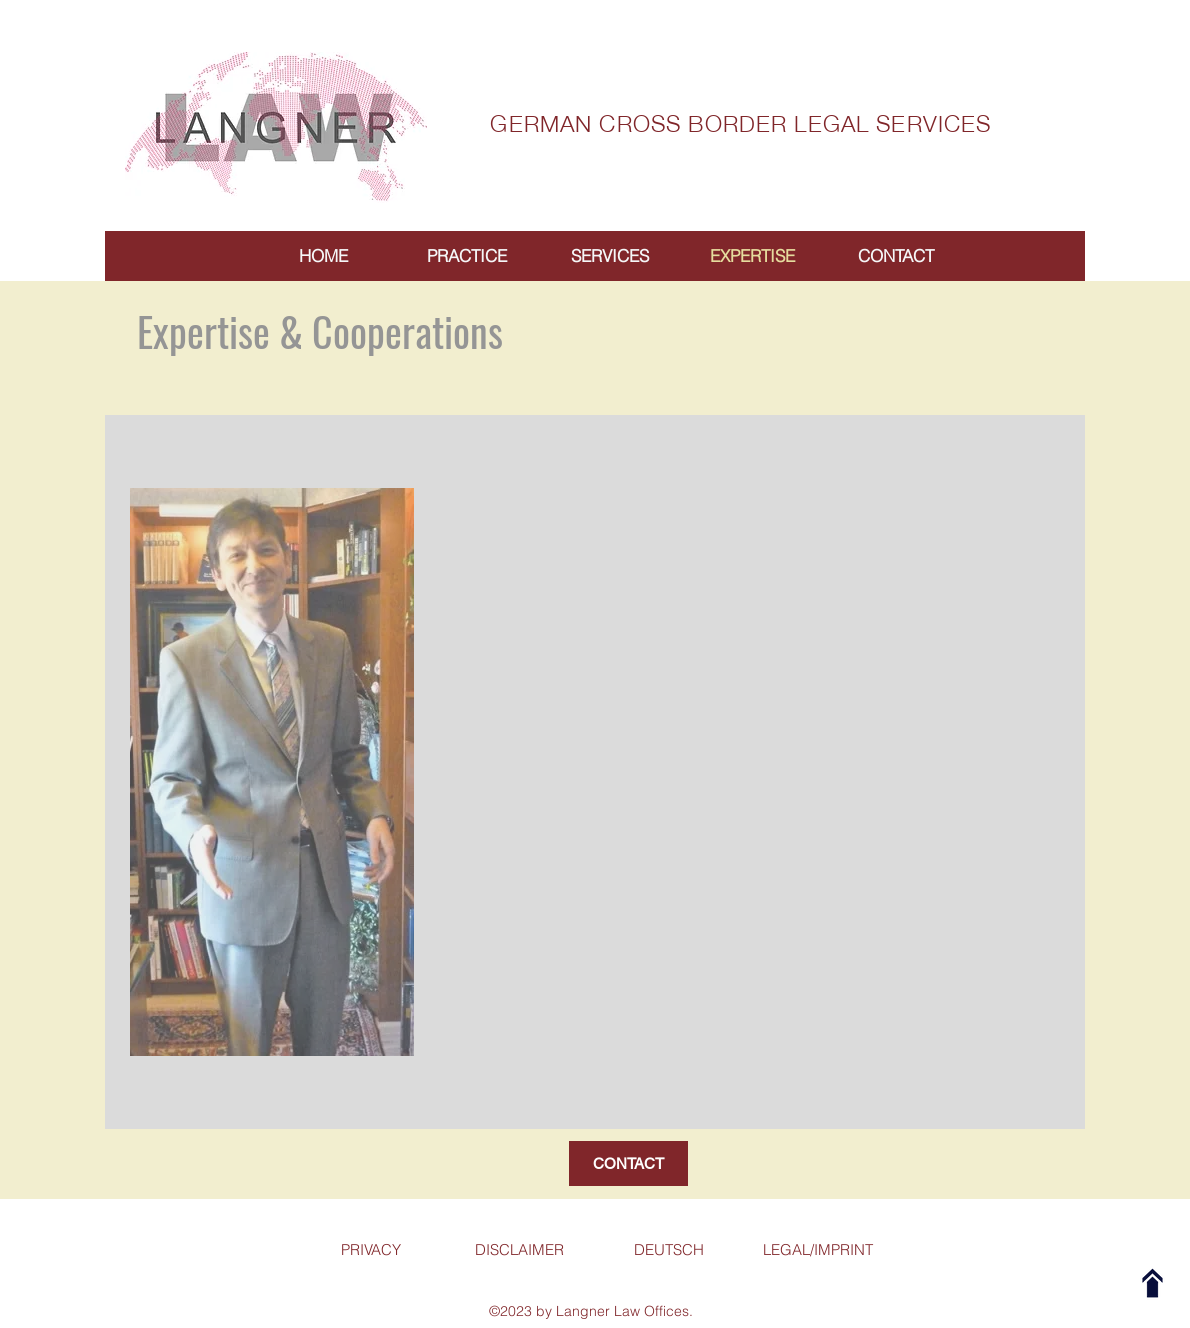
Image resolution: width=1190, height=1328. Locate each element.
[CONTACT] (628, 1163)
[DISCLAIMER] (519, 1250)
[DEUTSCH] (668, 1250)
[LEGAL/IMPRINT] (817, 1250)
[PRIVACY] (370, 1250)
